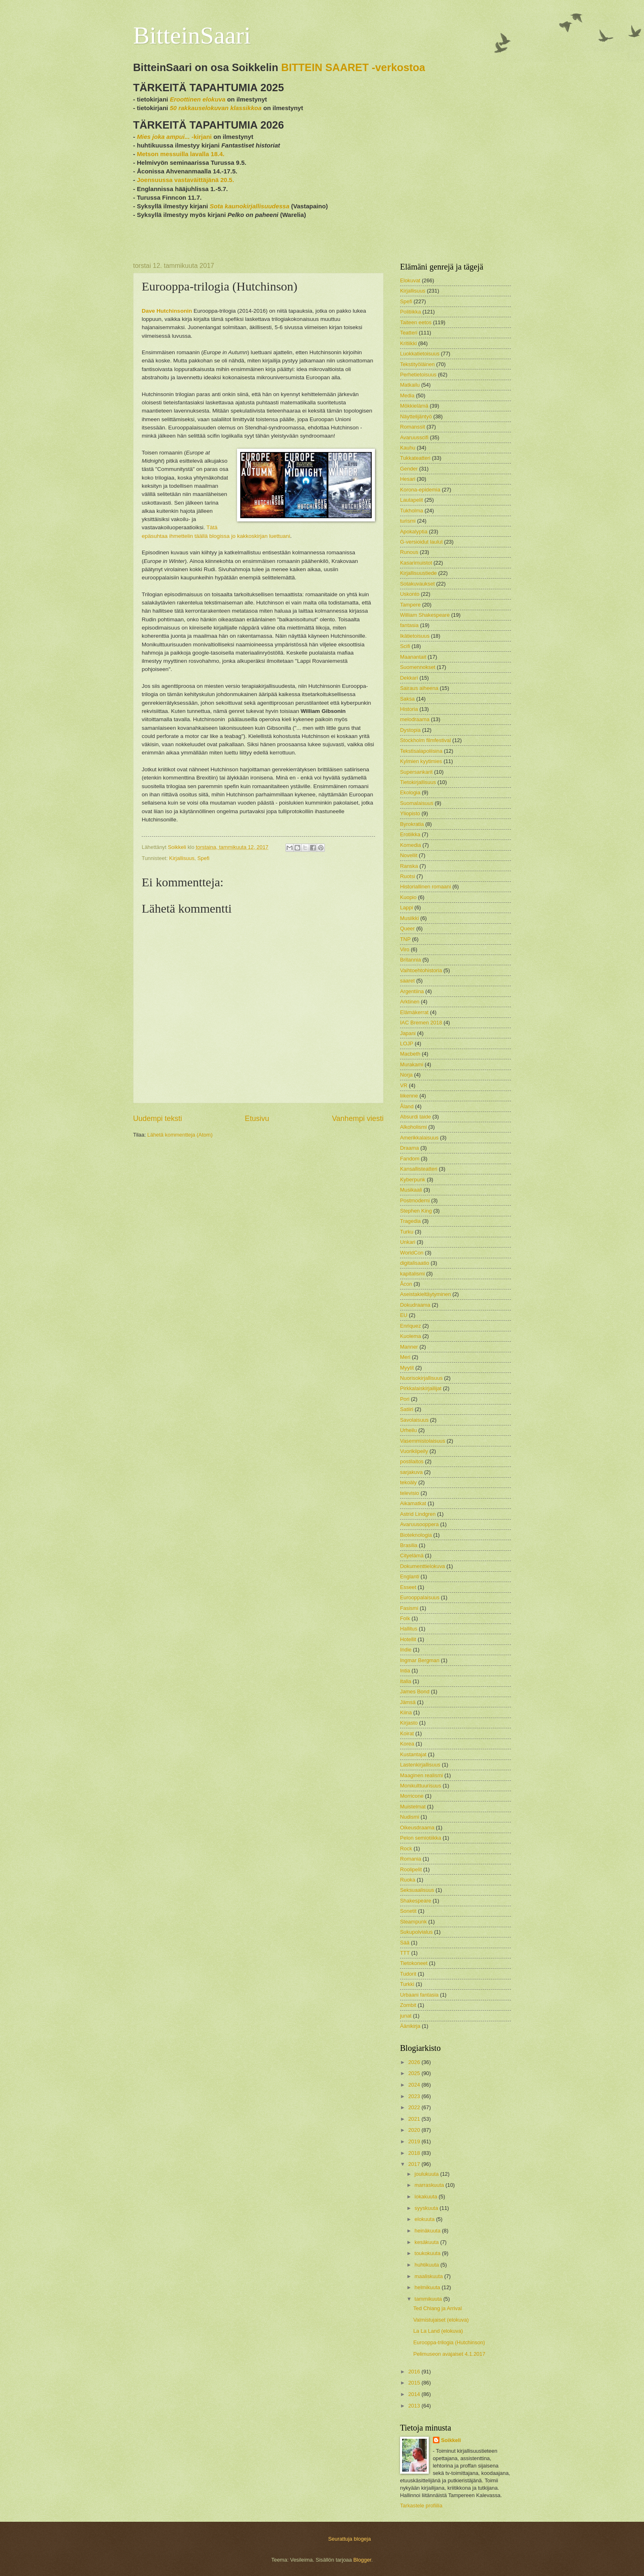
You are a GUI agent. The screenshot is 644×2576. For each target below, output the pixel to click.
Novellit (408, 855)
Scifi (405, 646)
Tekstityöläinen (417, 364)
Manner (409, 1347)
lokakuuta (426, 2196)
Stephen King (416, 1211)
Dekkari (409, 678)
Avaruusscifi (414, 437)
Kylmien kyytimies (421, 761)
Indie (406, 1650)
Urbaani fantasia (419, 1995)
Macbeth (410, 1054)
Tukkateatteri (415, 458)
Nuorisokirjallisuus (421, 1378)
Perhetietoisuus (418, 374)
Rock (406, 1848)
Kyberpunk (413, 1179)
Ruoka (407, 1880)
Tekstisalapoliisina (421, 751)
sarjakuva (411, 1472)
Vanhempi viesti (358, 1118)
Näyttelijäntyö (416, 416)
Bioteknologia (416, 1535)
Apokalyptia (414, 531)
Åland (407, 1106)
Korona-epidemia (420, 490)
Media (407, 395)
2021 (414, 2119)
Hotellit (408, 1639)
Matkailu (410, 385)
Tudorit (408, 1974)
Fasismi (409, 1608)
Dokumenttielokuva (422, 1566)
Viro (404, 949)
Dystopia (410, 730)
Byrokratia (412, 824)
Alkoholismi (413, 1127)
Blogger (362, 2560)
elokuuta (425, 2219)
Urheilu (408, 1430)
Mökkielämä (414, 406)
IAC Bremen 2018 (421, 1022)
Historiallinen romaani (425, 886)
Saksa (407, 699)
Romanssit (412, 427)
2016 (414, 2371)
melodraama (415, 719)
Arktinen (409, 1002)
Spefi (203, 858)
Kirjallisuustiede (418, 573)
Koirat (407, 1733)
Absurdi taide (415, 1117)
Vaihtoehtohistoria (421, 970)
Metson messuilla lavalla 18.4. (180, 153)
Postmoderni (415, 1200)
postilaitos (411, 1461)
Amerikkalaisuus (419, 1138)
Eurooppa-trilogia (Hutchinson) (449, 2342)
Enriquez (410, 1326)
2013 (414, 2406)
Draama (409, 1148)
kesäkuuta (427, 2242)
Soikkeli (451, 2440)
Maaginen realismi (421, 1775)
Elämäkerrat (414, 1012)
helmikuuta (428, 2287)
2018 (414, 2153)
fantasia (409, 625)
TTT (405, 1953)
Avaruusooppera (419, 1524)
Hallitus (408, 1629)
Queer (407, 928)
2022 (414, 2107)
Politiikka (410, 312)
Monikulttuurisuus (420, 1786)
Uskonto (409, 594)
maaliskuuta (429, 2276)
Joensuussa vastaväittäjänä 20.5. (185, 179)
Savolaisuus (414, 1420)
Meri (405, 1357)
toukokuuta (428, 2253)
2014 (414, 2394)
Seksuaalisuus (417, 1890)
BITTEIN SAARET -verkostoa (353, 67)
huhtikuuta (427, 2265)
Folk (405, 1618)
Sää (404, 1942)
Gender (409, 469)
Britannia (410, 960)
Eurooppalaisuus (419, 1597)
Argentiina (412, 991)
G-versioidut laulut (421, 542)
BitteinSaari (192, 35)
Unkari (407, 1242)
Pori (404, 1399)
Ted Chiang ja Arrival (437, 2308)
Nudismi (409, 1817)
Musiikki (409, 918)
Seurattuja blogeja (349, 2539)
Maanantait (413, 657)
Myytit (407, 1368)
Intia (405, 1670)
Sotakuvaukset (417, 584)
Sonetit (408, 1911)
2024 (414, 2085)
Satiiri (406, 1409)
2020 (414, 2130)
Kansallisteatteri (418, 1169)
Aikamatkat (413, 1503)
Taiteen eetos (416, 322)
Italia (405, 1681)
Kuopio (408, 897)
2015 (414, 2383)
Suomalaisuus (416, 803)
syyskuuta (426, 2208)
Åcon (406, 1284)
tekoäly (408, 1482)
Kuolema (410, 1336)
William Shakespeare (425, 615)
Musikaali (411, 1190)
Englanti (409, 1576)
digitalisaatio (414, 1263)
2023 (414, 2096)
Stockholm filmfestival (425, 740)
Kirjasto (409, 1723)
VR (403, 1085)
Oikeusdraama (417, 1827)
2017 (414, 2164)
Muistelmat (413, 1806)
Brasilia (408, 1545)
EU (403, 1315)
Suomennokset (417, 667)
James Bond (415, 1691)
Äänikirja (410, 2026)
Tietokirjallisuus (418, 782)
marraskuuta (429, 2185)
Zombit (408, 2005)
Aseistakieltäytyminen (425, 1294)
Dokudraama (415, 1305)
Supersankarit (416, 772)
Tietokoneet (414, 1963)
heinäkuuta (428, 2231)
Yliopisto (410, 813)
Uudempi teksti (157, 1118)
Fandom (409, 1158)
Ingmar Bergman (419, 1660)
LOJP (406, 1043)
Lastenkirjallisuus (420, 1765)
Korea (407, 1744)
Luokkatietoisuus (419, 354)
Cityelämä (411, 1555)
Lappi (406, 907)
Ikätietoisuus (415, 636)
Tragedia (410, 1221)
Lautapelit (411, 500)
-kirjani (174, 136)
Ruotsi (407, 876)
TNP (405, 939)
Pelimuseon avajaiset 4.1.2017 (449, 2354)
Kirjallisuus (182, 858)
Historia (409, 709)
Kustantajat (413, 1754)
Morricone (411, 1796)
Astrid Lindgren (418, 1514)
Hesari (407, 479)
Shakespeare (415, 1901)
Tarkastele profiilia (421, 2505)
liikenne (409, 1096)
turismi (408, 521)
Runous (409, 552)
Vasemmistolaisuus (422, 1441)
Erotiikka (410, 834)
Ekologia (410, 792)
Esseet (408, 1587)
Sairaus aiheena (419, 688)
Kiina (406, 1712)
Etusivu (257, 1118)
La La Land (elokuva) (438, 2331)
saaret (407, 981)
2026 (414, 2062)
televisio (409, 1493)
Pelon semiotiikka (420, 1838)
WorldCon (411, 1253)
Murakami (411, 1064)
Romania (410, 1859)
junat (406, 2016)
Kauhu (407, 448)
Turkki (407, 1984)
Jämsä (408, 1702)
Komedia (410, 845)
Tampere (410, 605)
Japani (408, 1033)
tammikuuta (428, 2299)
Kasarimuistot (416, 563)
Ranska (409, 866)
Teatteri (408, 333)
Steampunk (413, 1922)
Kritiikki (408, 343)
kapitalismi (412, 1274)
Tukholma (411, 510)
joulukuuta (427, 2174)
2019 (414, 2141)
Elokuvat (410, 280)
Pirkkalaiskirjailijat (421, 1388)
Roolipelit (411, 1869)
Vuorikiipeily (414, 1451)
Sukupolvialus (416, 1932)
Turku (406, 1232)
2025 (414, 2073)
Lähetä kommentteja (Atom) (180, 1135)
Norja (406, 1075)
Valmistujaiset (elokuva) (441, 2320)
